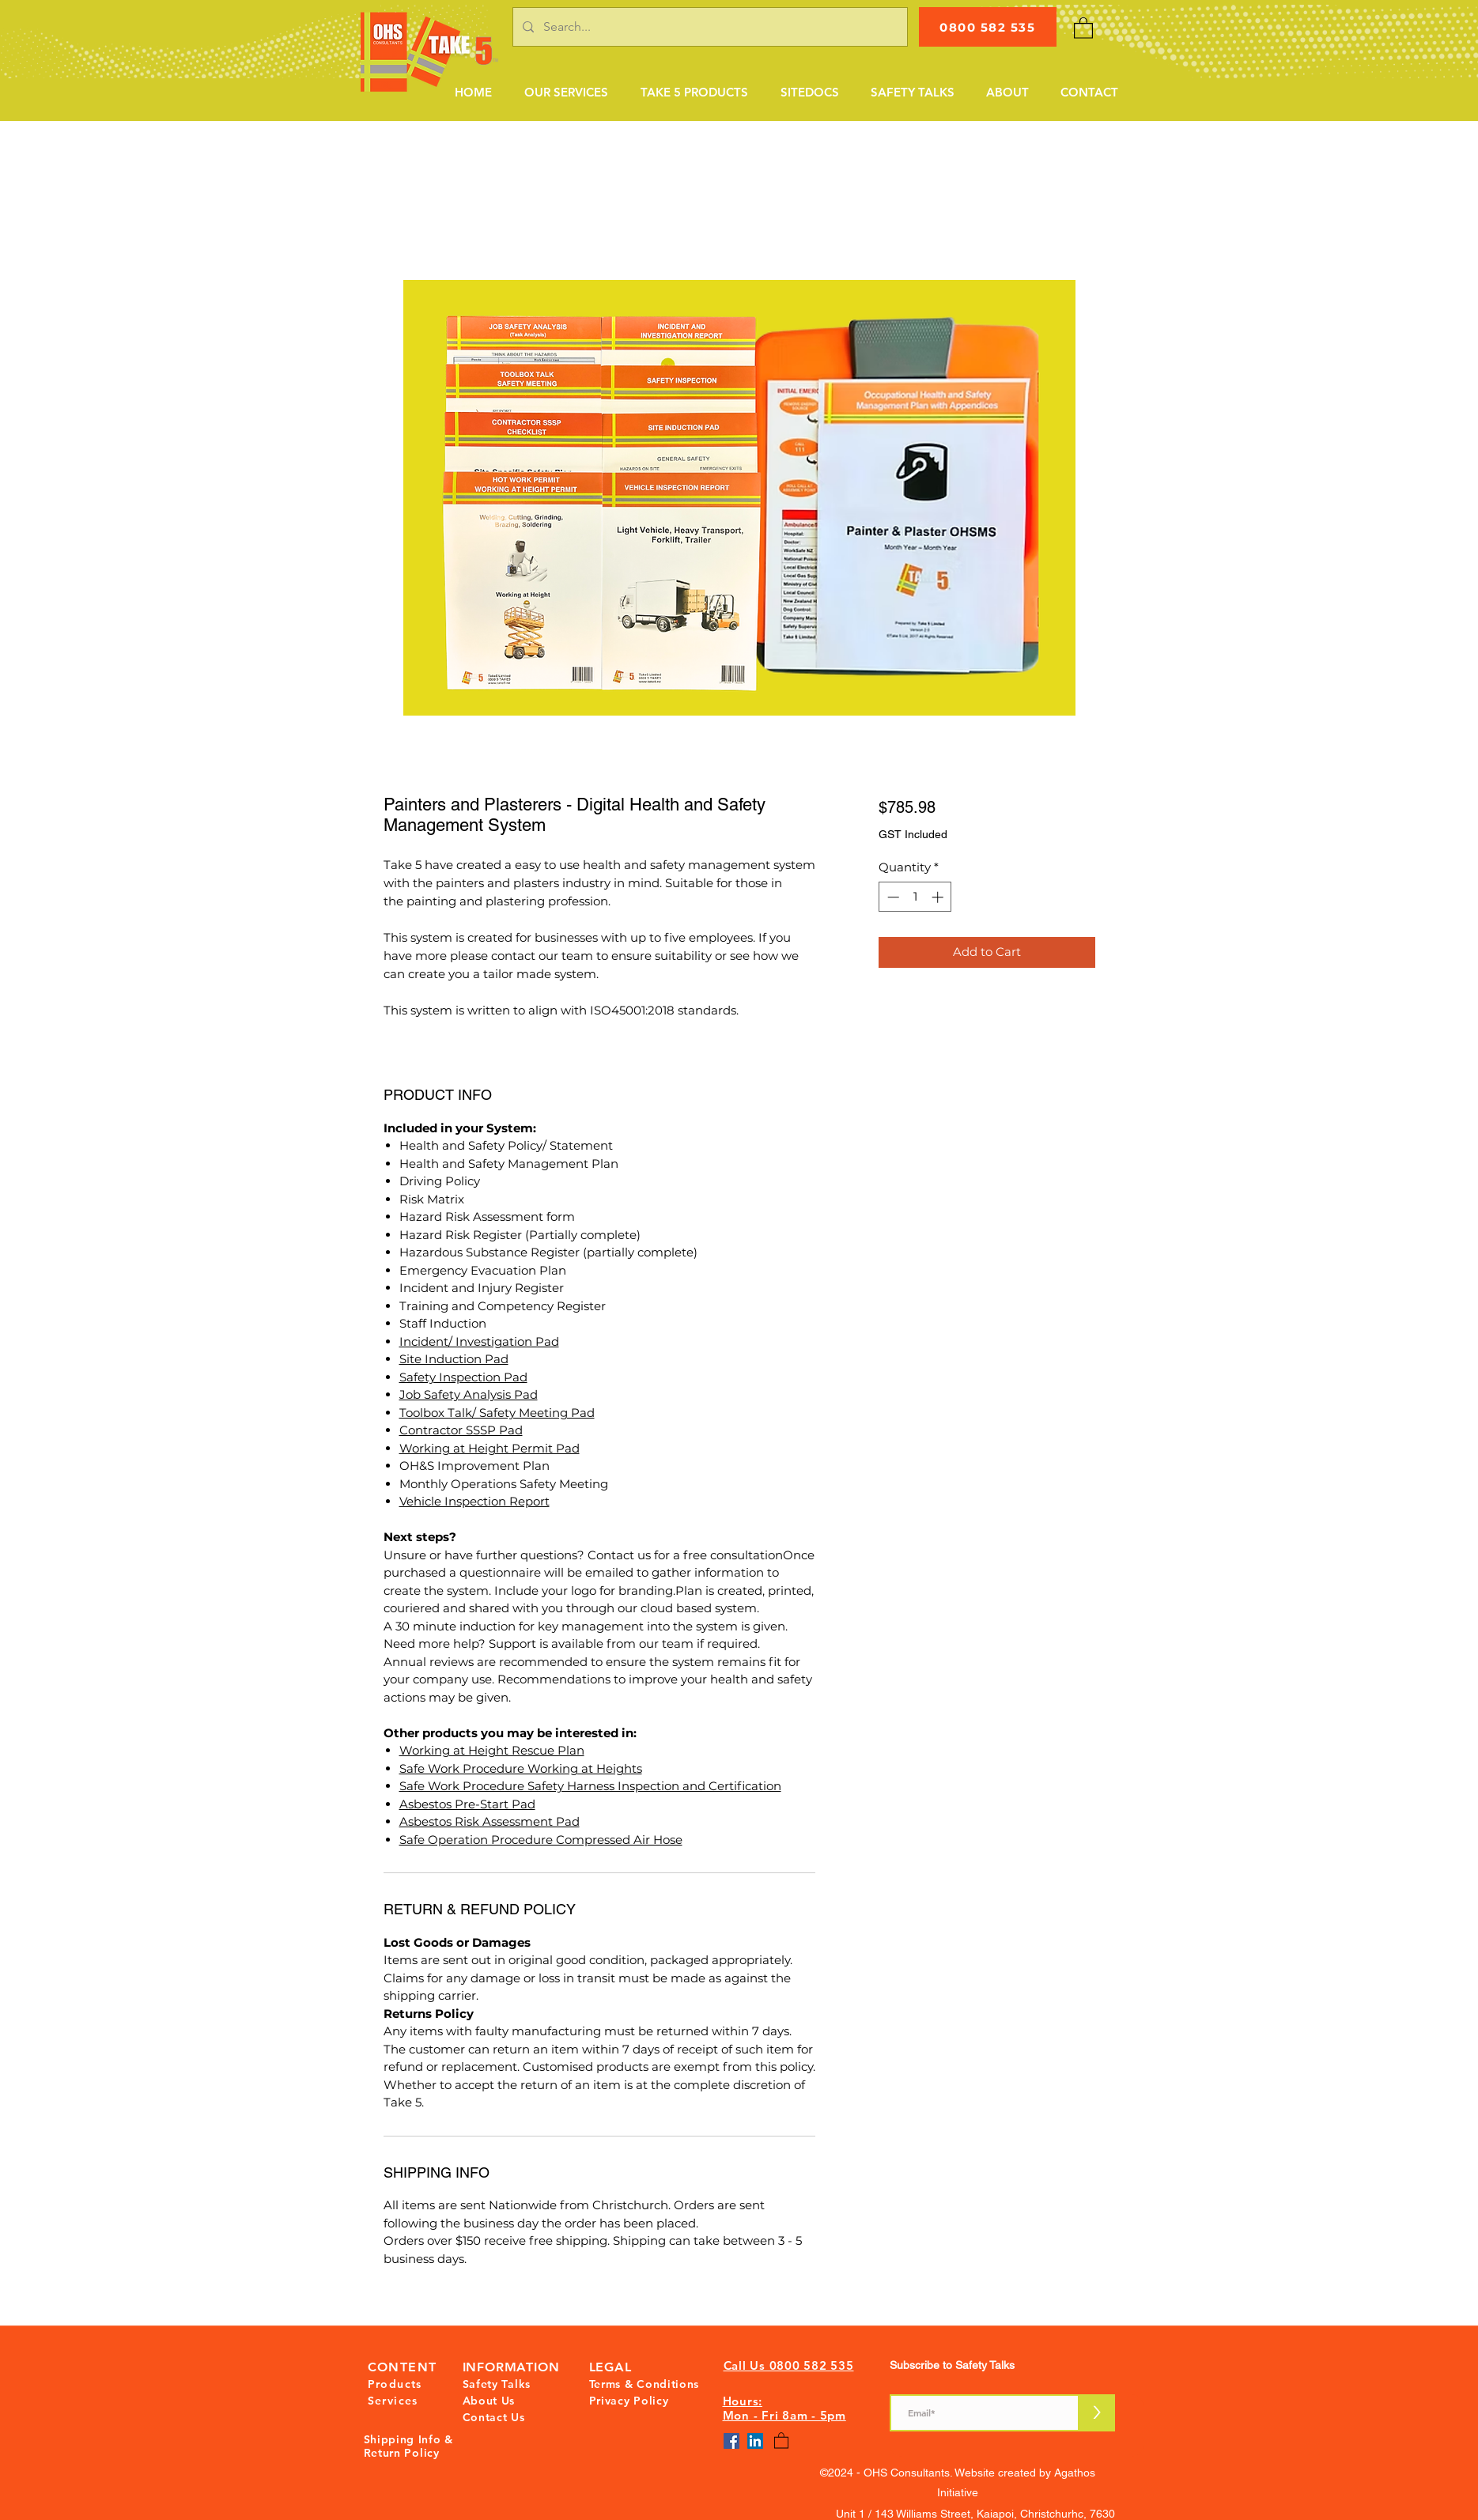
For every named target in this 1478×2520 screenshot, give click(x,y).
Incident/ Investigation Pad (479, 1341)
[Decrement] (891, 897)
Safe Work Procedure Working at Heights (520, 1768)
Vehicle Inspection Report (474, 1501)
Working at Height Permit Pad (489, 1448)
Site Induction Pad (453, 1358)
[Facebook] (731, 2441)
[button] (566, 92)
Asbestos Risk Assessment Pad (489, 1821)
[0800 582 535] (988, 27)
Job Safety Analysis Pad (468, 1394)
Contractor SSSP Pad (461, 1430)
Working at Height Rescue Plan (491, 1750)
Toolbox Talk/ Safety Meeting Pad (497, 1412)
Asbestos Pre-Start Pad (467, 1804)
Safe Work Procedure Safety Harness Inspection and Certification (590, 1785)
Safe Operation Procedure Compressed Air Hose (540, 1839)
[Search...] (708, 27)
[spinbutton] (915, 897)
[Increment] (939, 897)
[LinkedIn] (755, 2441)
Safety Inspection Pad (463, 1377)
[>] (1097, 2412)
